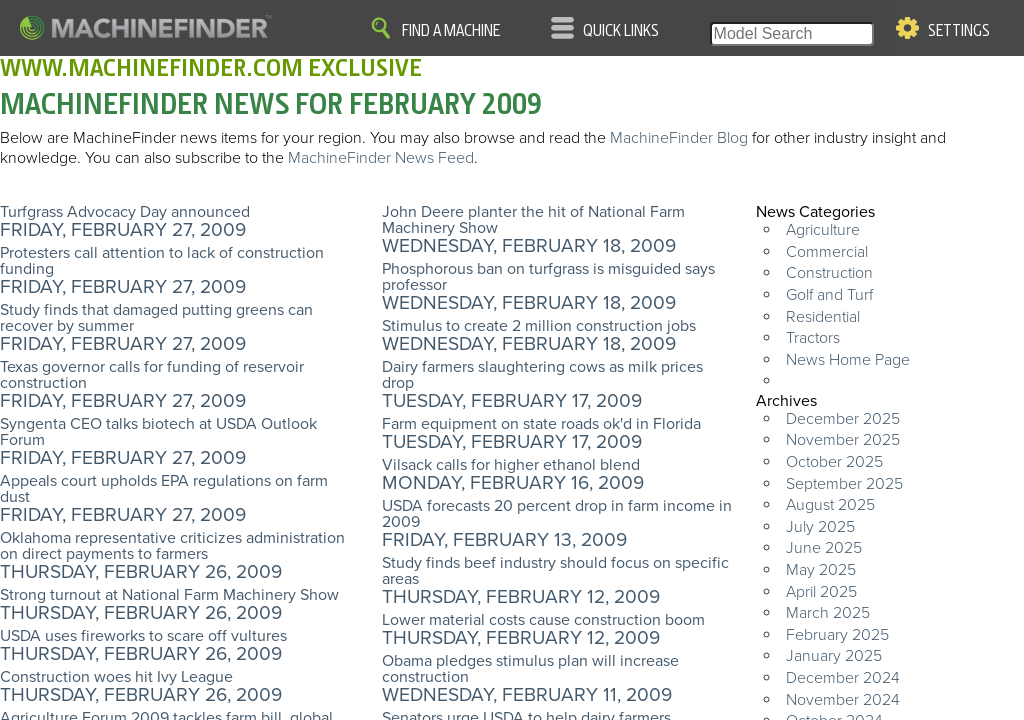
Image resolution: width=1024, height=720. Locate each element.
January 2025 (834, 656)
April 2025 (821, 592)
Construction (829, 273)
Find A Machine (451, 31)
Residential (823, 317)
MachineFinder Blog (679, 138)
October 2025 (834, 462)
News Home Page (848, 360)
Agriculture (823, 230)
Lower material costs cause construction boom (543, 620)
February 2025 (837, 635)
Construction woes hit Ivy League (116, 677)
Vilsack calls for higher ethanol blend (511, 465)
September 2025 (844, 484)
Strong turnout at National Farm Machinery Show (169, 595)
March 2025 (828, 613)
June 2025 (824, 548)
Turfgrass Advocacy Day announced (125, 212)
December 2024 (843, 678)
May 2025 (821, 570)
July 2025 (820, 527)
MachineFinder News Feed (381, 158)
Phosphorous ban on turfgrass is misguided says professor (548, 277)
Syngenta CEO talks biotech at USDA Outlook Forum (158, 432)
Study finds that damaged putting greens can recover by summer (156, 318)
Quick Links (621, 31)
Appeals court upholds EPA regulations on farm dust (164, 489)
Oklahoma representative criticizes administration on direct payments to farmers (172, 546)
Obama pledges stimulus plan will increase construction (530, 669)
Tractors (813, 338)
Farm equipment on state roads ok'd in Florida (541, 424)
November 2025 (843, 440)
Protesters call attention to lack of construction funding (162, 261)
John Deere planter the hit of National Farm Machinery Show (533, 220)
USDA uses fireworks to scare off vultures (143, 636)
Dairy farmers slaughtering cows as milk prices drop (542, 375)
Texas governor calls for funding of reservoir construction (152, 375)
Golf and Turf (829, 295)
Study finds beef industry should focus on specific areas (555, 571)
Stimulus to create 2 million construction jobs (539, 326)
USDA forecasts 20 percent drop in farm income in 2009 (557, 514)
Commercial (827, 252)
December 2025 (843, 419)
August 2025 (830, 505)
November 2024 (843, 700)
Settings (959, 31)
